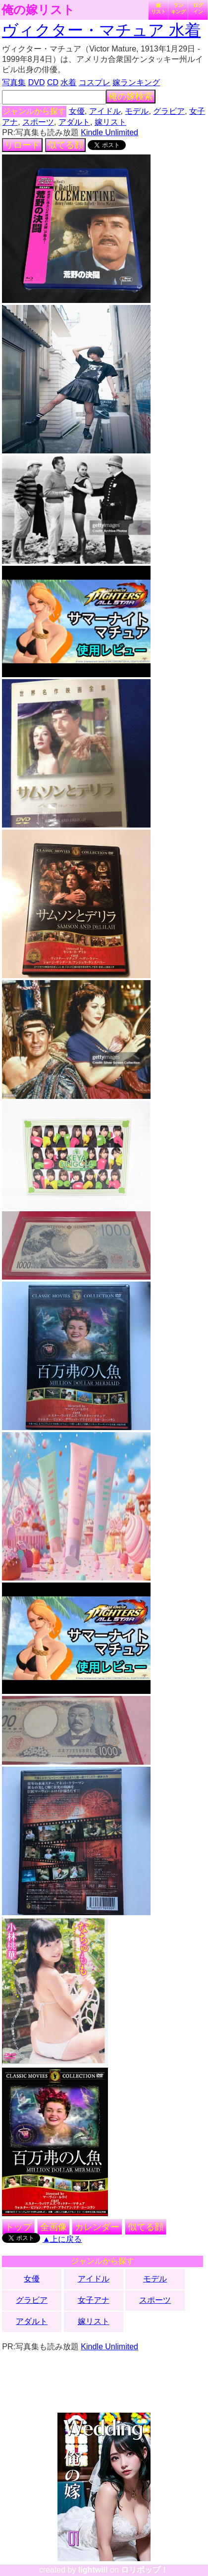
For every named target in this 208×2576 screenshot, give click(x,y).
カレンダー (97, 2227)
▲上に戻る (62, 2239)
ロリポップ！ (144, 2570)
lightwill (93, 2570)
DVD (36, 82)
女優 (77, 111)
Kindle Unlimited (109, 132)
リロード (22, 145)
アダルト (74, 122)
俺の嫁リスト (38, 9)
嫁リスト (158, 8)
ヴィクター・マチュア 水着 (101, 30)
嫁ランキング (136, 82)
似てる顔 (65, 145)
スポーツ (38, 122)
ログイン (198, 8)
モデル (137, 111)
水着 (68, 82)
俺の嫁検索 (130, 96)
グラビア (169, 111)
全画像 (53, 2227)
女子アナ (93, 2300)
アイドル (105, 111)
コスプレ (94, 82)
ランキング (178, 8)
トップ (18, 2227)
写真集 (14, 82)
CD (52, 82)
